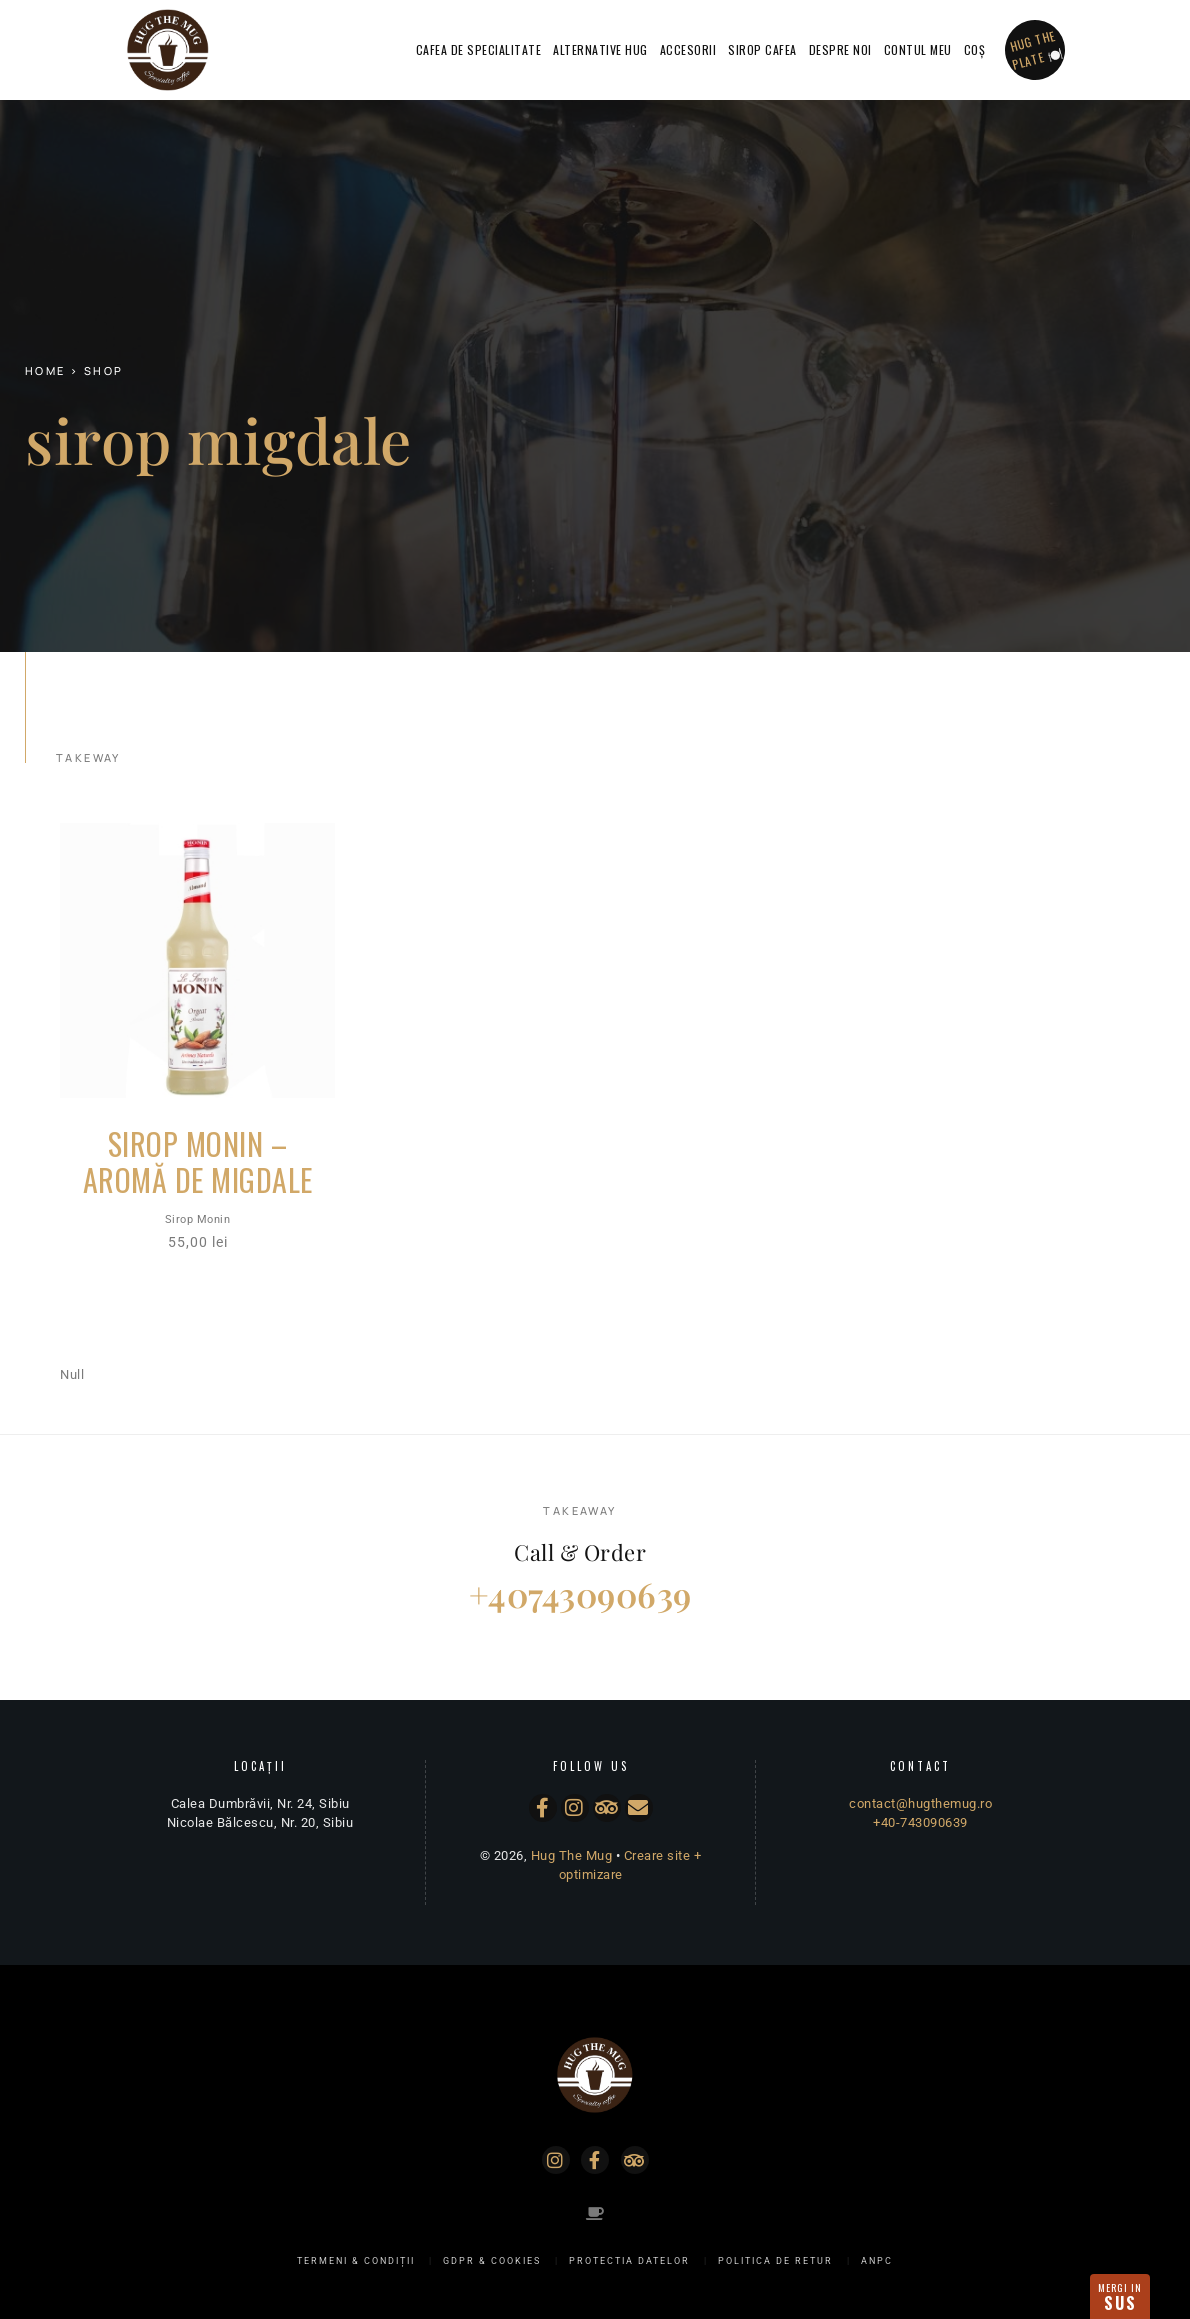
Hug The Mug (572, 1855)
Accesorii (688, 49)
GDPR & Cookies (492, 2261)
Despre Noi (840, 49)
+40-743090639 (920, 1822)
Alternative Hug (600, 49)
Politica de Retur (775, 2261)
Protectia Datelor (629, 2261)
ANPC (877, 2261)
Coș (975, 49)
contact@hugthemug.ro (920, 1803)
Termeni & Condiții (356, 2261)
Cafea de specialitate (479, 49)
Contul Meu (918, 49)
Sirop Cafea (762, 49)
